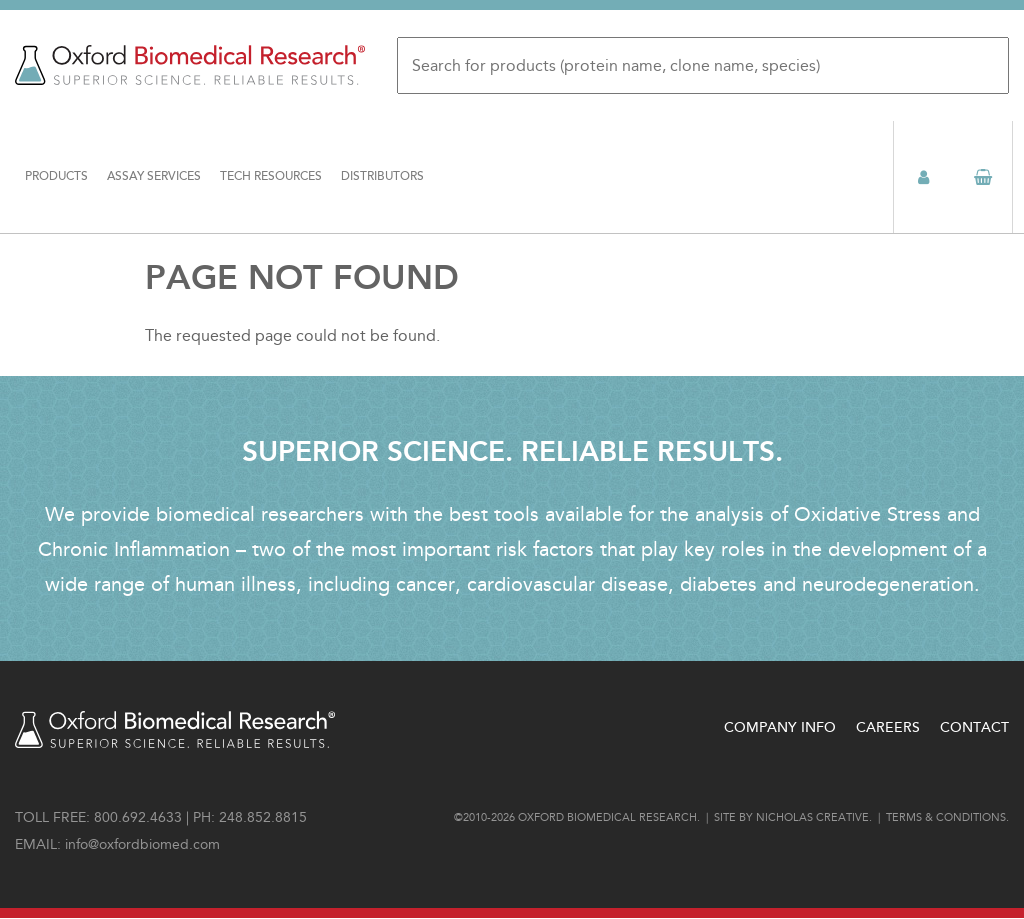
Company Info (780, 727)
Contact (974, 727)
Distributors (382, 176)
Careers (888, 727)
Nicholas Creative (812, 817)
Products (56, 176)
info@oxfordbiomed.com (142, 844)
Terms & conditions (946, 817)
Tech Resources (271, 176)
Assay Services (154, 176)
